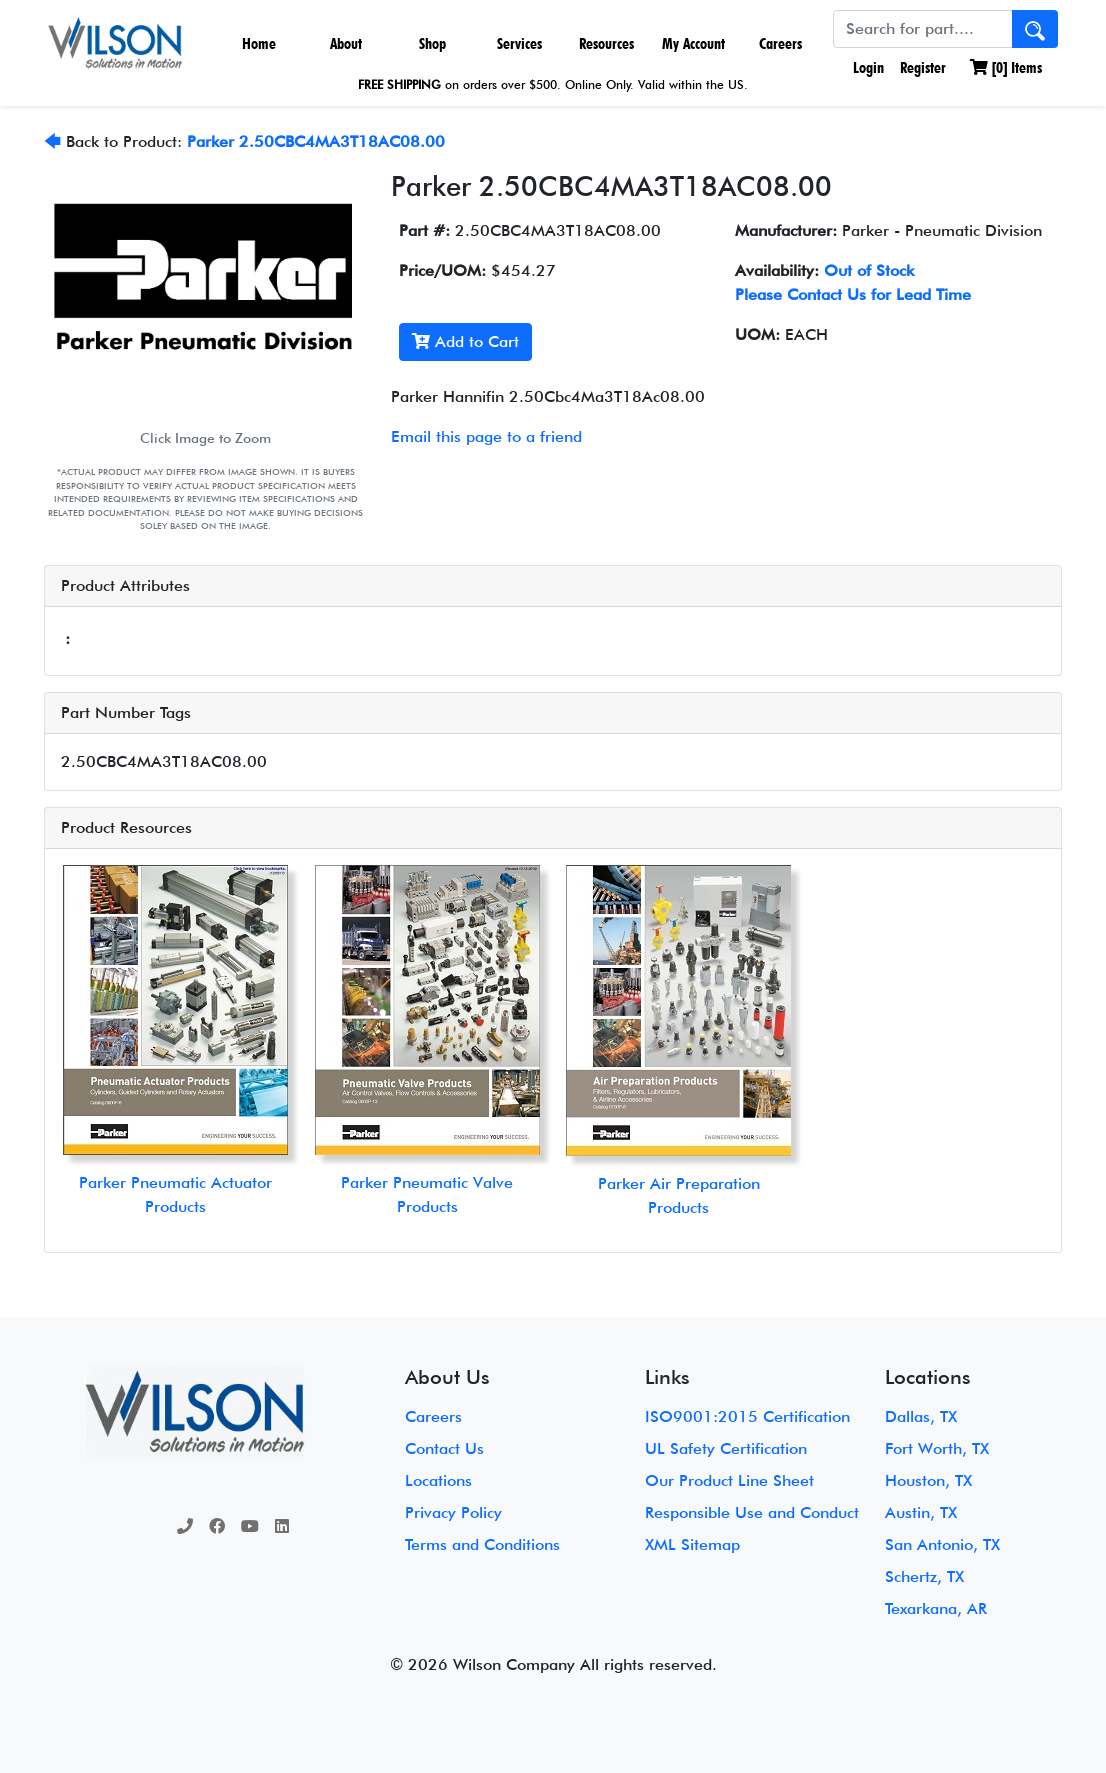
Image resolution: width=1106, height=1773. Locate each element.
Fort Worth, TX (937, 1448)
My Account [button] (693, 43)
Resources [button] (606, 43)
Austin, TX (921, 1512)
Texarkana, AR (936, 1608)
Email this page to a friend (486, 436)
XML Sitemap (692, 1544)
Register (923, 67)
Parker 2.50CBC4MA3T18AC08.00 (316, 141)
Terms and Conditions (482, 1544)
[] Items (1006, 67)
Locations (438, 1480)
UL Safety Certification (726, 1448)
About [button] (346, 43)
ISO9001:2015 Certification (747, 1416)
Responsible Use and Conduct (752, 1512)
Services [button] (519, 43)
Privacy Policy (453, 1512)
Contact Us (444, 1448)
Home (259, 43)
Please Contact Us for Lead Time (853, 294)
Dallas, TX (921, 1416)
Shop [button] (432, 43)
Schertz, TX (924, 1576)
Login (866, 67)
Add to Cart (465, 341)
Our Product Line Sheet (729, 1480)
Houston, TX (928, 1480)
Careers (780, 43)
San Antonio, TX (942, 1544)
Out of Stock (869, 270)
